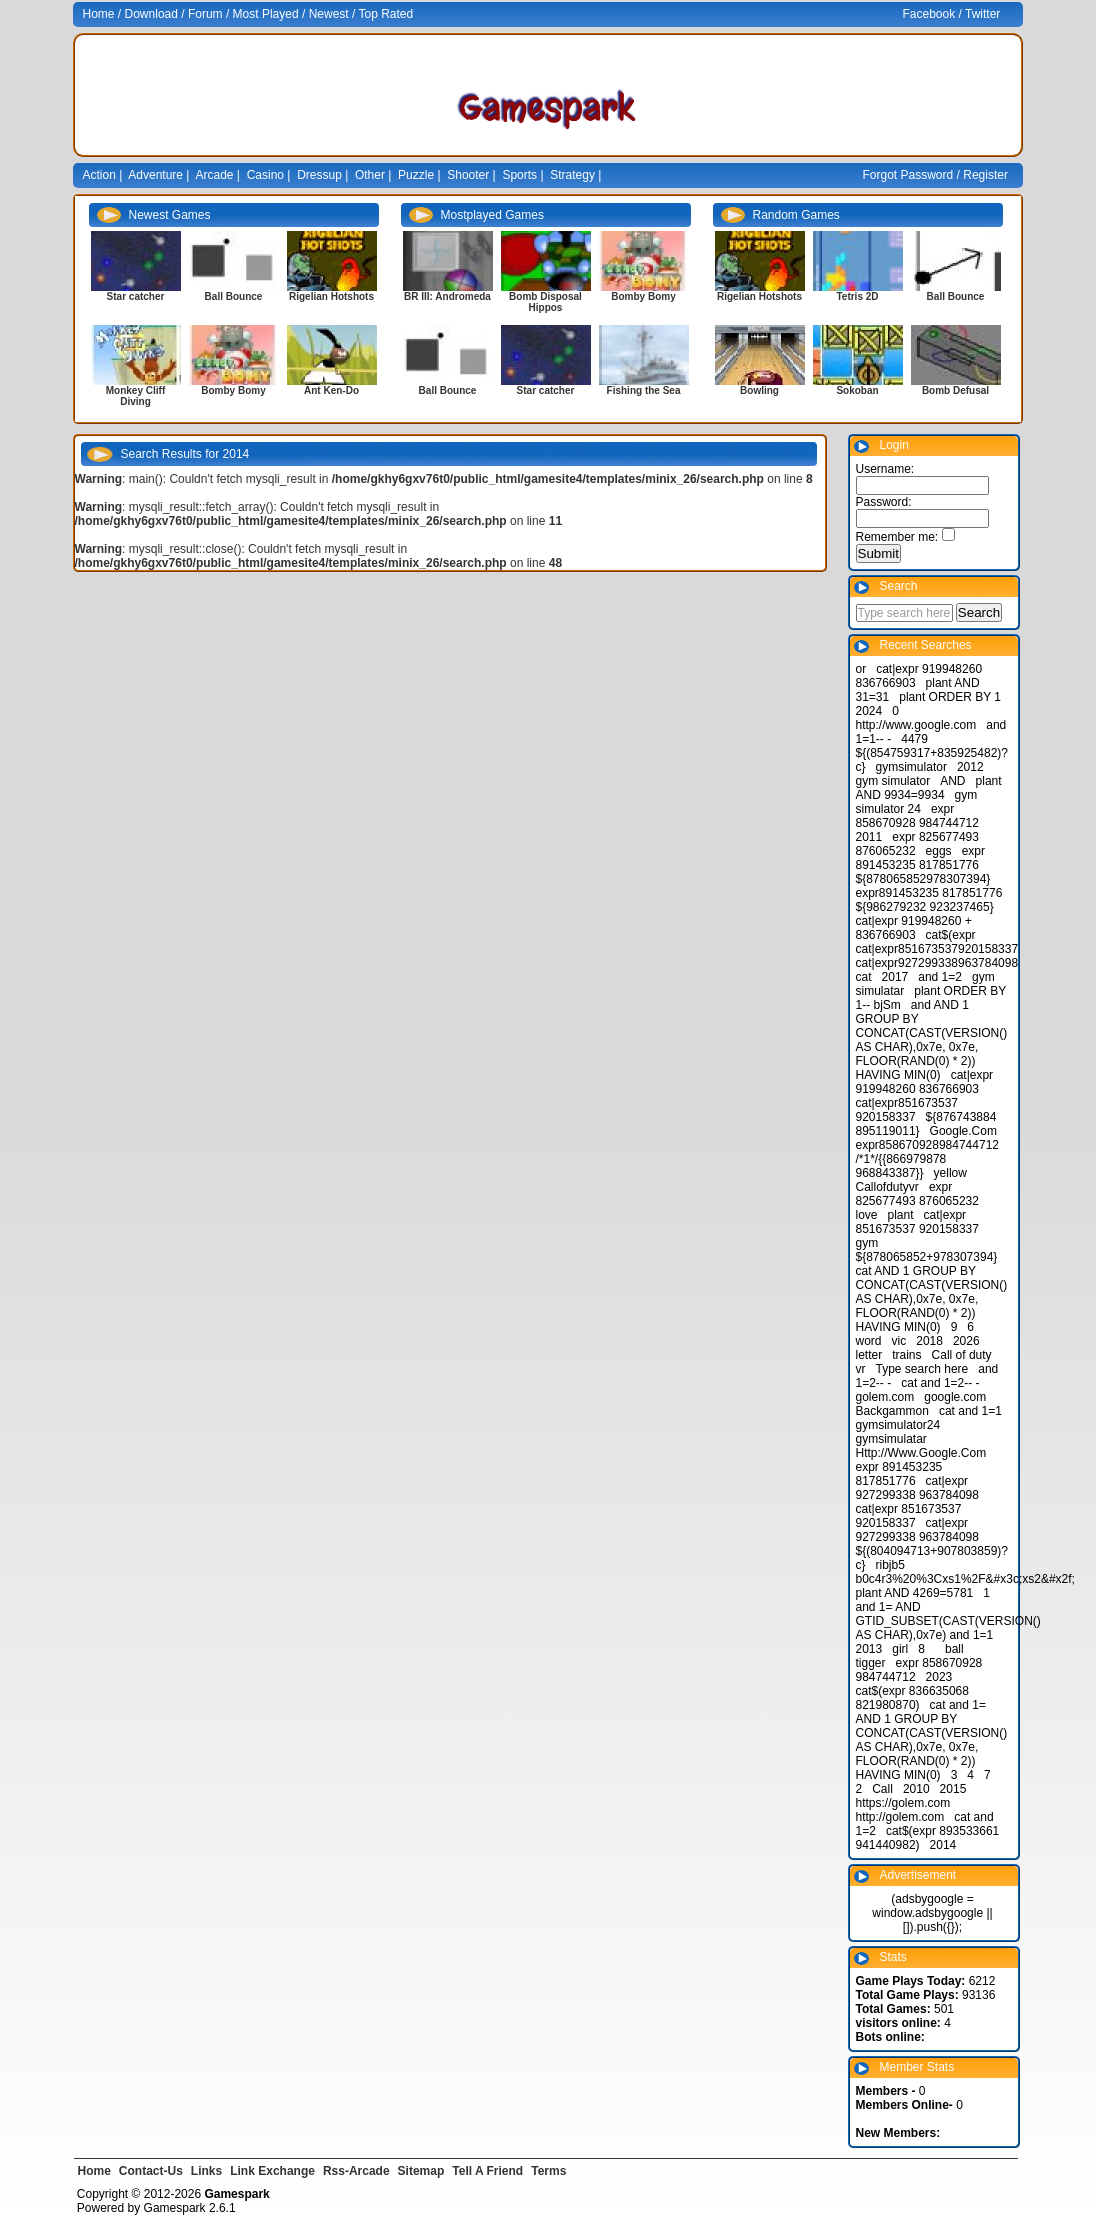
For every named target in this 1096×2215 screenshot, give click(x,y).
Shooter (468, 175)
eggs (939, 851)
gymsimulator (911, 767)
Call (882, 1789)
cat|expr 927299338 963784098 (917, 1488)
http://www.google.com (916, 725)
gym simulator (893, 781)
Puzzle (416, 175)
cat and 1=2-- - (940, 1383)
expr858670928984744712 (927, 1145)
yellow (950, 1173)
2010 (916, 1789)
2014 (943, 1845)
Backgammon (892, 1411)
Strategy (572, 175)
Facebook (929, 14)
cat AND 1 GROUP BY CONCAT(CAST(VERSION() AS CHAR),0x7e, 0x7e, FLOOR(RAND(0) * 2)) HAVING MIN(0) (932, 1299)
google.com (955, 1397)
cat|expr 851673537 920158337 (917, 1222)
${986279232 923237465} (925, 907)
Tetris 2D (857, 296)
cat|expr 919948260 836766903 (925, 1082)
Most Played (266, 14)
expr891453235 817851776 (929, 893)
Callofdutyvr (887, 1187)
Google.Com (963, 1131)
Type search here (922, 1369)
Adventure (155, 175)
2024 (869, 711)
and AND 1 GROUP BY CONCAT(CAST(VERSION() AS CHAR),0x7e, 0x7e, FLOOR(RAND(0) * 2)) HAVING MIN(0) (932, 1040)
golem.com (885, 1397)
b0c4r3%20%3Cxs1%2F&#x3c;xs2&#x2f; (965, 1579)
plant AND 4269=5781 (915, 1593)
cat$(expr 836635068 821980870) (912, 1698)
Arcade (215, 175)
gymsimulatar (891, 1439)
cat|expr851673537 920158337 (907, 1110)
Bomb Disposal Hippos (545, 302)
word (869, 1341)
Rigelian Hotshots (331, 296)
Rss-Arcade (356, 2171)
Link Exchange (272, 2171)
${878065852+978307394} (927, 1257)
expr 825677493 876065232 (917, 1194)
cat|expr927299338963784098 (937, 963)
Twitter (982, 14)
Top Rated (385, 14)
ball (954, 1649)
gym (867, 1243)
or (861, 669)
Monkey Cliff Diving (135, 396)
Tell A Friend (487, 2171)
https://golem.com (903, 1803)
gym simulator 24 (917, 802)
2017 (895, 977)
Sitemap (421, 2171)
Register (985, 175)
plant (901, 1215)
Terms (548, 2171)
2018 (929, 1341)
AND (952, 781)
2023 (939, 1677)
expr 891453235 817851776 (920, 858)
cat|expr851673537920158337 (937, 949)
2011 (869, 837)
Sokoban (857, 390)
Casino (265, 175)
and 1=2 (940, 977)
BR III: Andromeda (447, 296)
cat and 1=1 (970, 1411)
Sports (519, 175)
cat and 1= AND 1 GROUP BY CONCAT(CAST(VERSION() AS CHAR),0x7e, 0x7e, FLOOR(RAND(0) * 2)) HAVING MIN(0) (932, 1740)
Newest (329, 14)
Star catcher (136, 296)
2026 (966, 1341)
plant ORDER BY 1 (950, 697)
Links (206, 2171)
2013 (869, 1649)
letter (869, 1355)
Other (370, 175)
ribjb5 (890, 1565)
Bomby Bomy (233, 390)
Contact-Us (151, 2171)
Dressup (319, 175)
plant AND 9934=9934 (929, 788)
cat (864, 977)
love (867, 1215)
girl (900, 1649)
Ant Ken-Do (331, 390)
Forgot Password (908, 175)
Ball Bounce (234, 296)
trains (906, 1355)
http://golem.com (900, 1817)
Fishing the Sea (644, 390)
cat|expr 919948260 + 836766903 (914, 928)
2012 (970, 767)
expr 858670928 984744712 (917, 816)
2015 (953, 1789)
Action (99, 175)
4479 (914, 739)
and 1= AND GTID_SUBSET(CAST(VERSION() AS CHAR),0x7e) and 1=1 (948, 1621)
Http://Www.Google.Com (921, 1453)
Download (151, 14)
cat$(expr (951, 935)
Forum (205, 14)
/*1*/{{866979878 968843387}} (901, 1166)
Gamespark (175, 2208)
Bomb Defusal (955, 390)
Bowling (759, 390)
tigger (871, 1663)
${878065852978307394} (923, 879)
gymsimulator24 (898, 1425)
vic (899, 1341)
